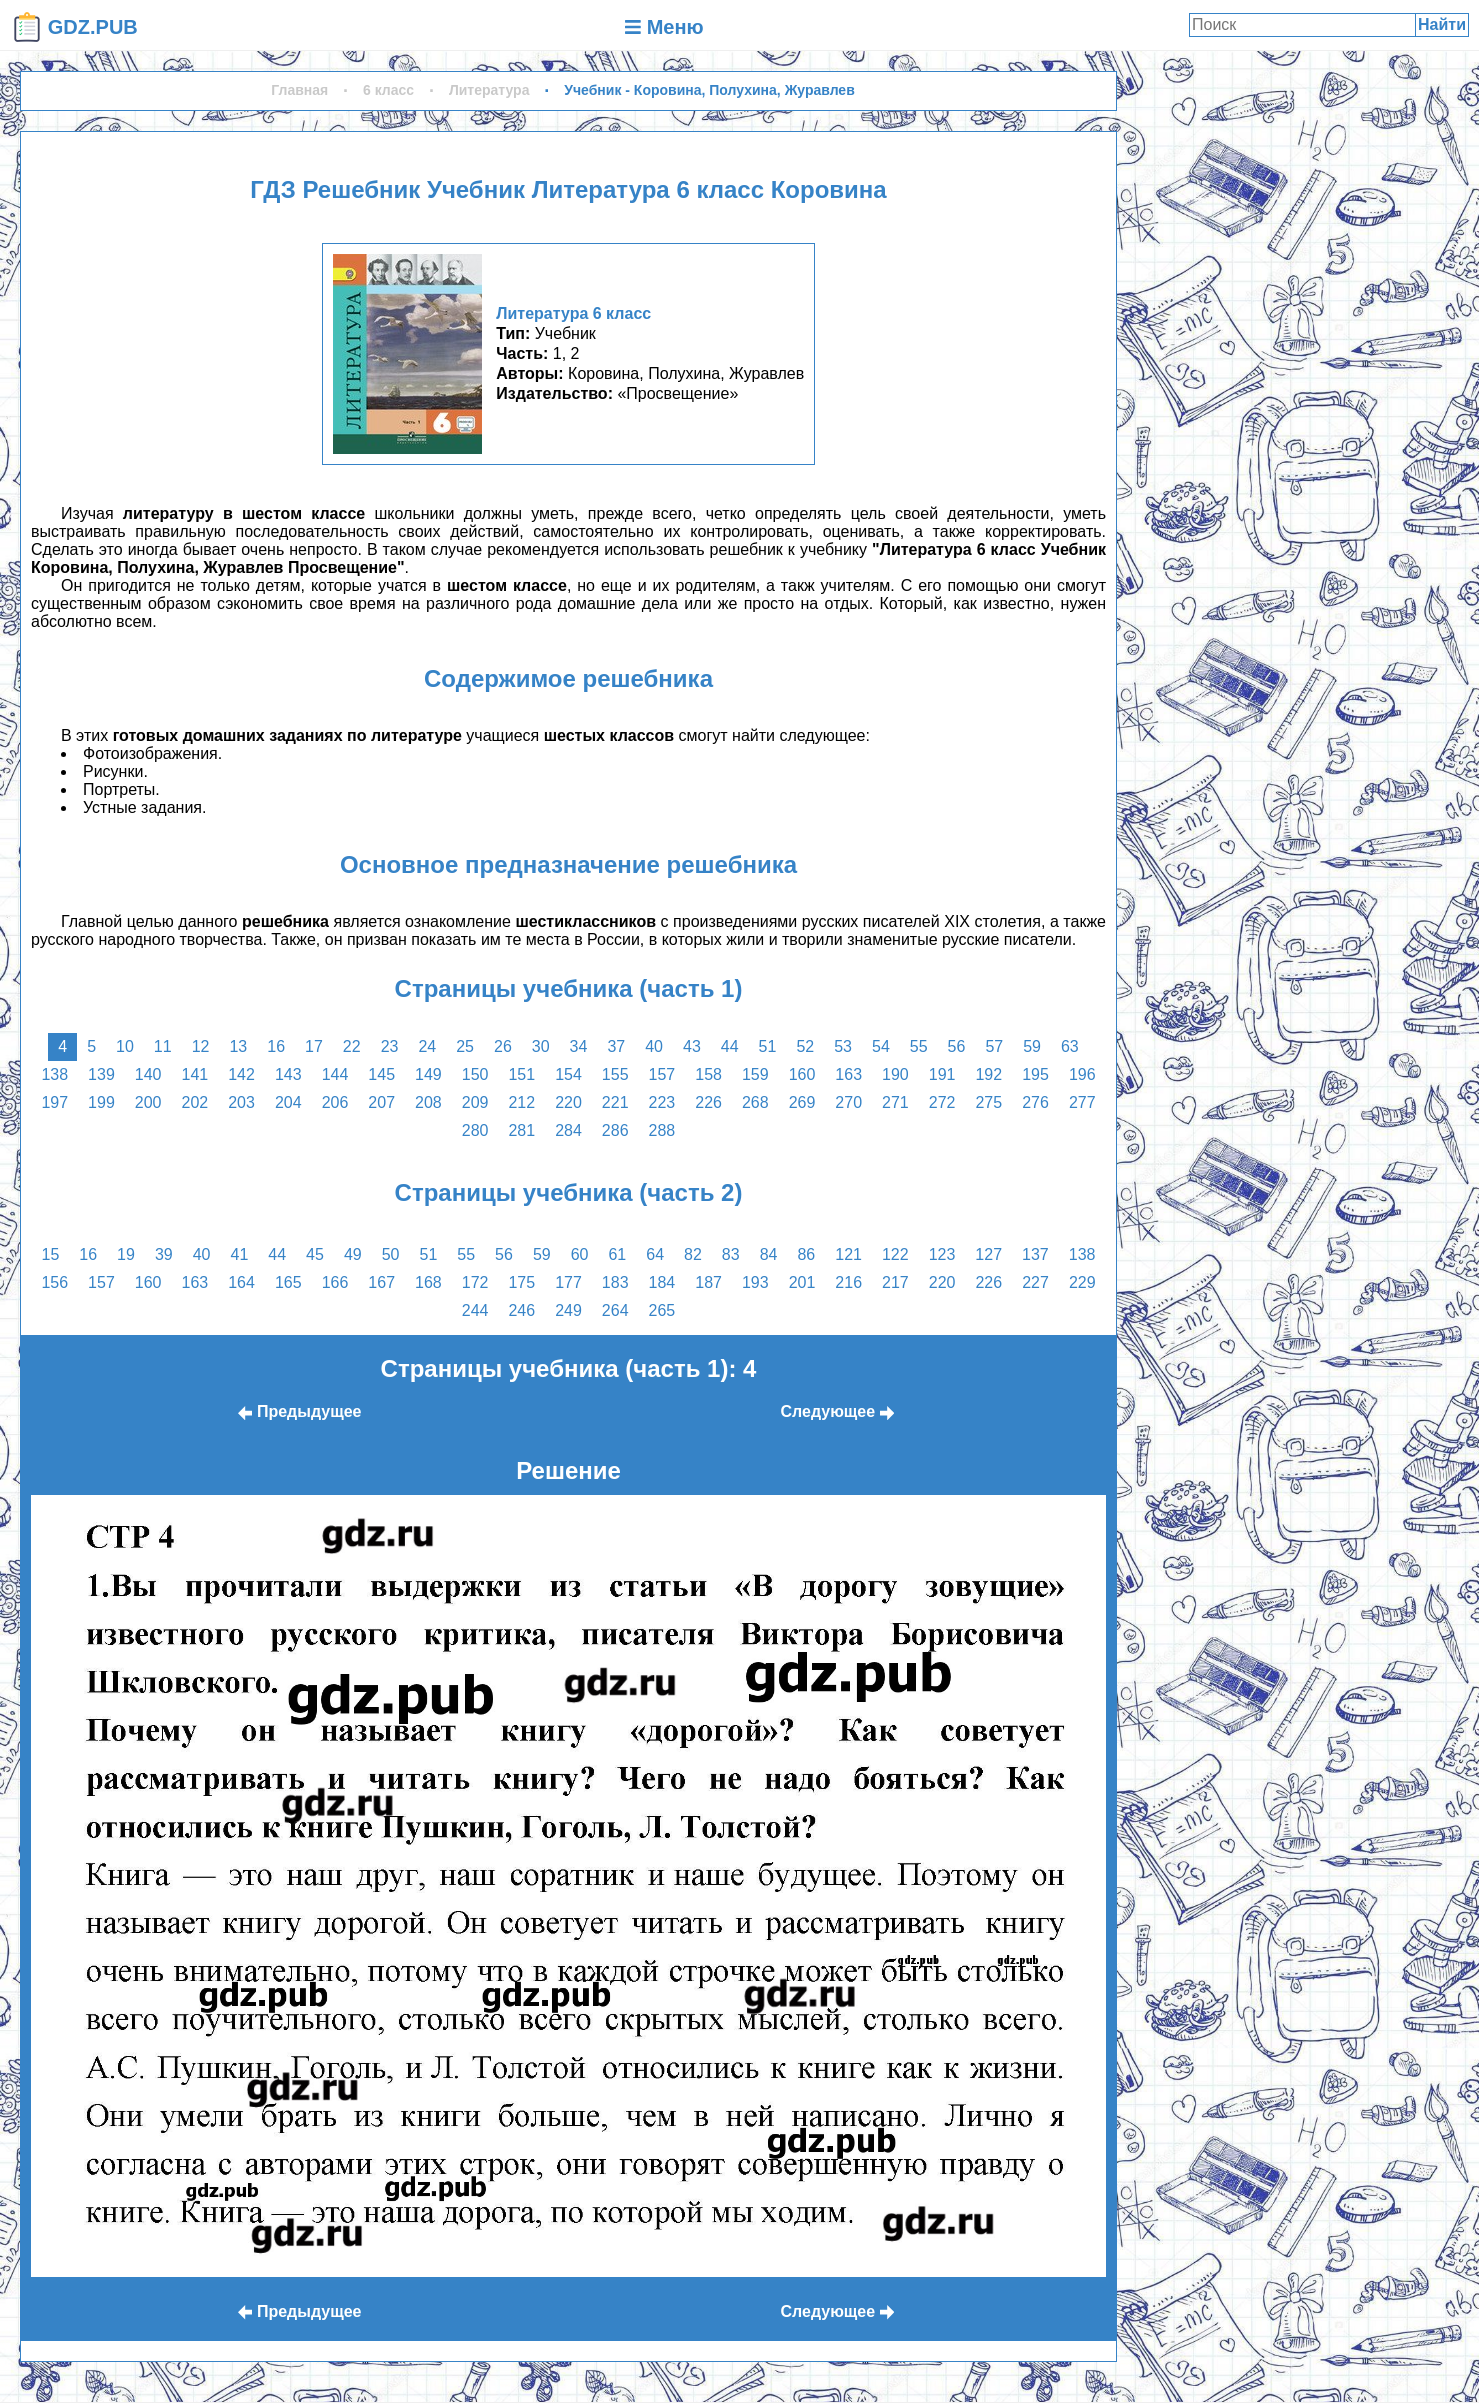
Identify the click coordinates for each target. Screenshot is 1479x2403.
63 (1070, 1046)
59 (1032, 1046)
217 (895, 1282)
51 (768, 1046)
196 (1082, 1074)
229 (1082, 1282)
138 (54, 1074)
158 (708, 1074)
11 (163, 1046)
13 (238, 1046)
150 (475, 1074)
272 (942, 1102)
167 (381, 1282)
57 (994, 1046)
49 (353, 1254)
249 (568, 1310)
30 (541, 1046)
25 (465, 1046)
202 (195, 1102)
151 (521, 1074)
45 (315, 1254)
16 (276, 1046)
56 (957, 1046)
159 (755, 1074)
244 (475, 1310)
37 (616, 1046)
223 (662, 1102)
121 (848, 1254)
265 (662, 1310)
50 (391, 1254)
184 (662, 1282)
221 (615, 1102)
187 (708, 1282)
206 (335, 1102)
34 (579, 1046)
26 (503, 1046)
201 (802, 1282)
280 (475, 1130)
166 (335, 1282)
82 (693, 1254)
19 (126, 1254)
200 (148, 1102)
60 (580, 1254)
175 (521, 1282)
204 (288, 1102)
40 (654, 1046)
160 (802, 1074)
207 (381, 1102)
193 (755, 1282)
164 (241, 1282)
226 (708, 1102)
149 (428, 1074)
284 (568, 1130)
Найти (1442, 24)
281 (521, 1130)
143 (288, 1074)
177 (568, 1282)
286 (615, 1130)
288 (662, 1130)
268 (755, 1102)
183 (615, 1282)
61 (617, 1254)
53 (843, 1046)
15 (51, 1254)
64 (655, 1254)
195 (1035, 1074)
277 (1082, 1102)
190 (895, 1074)
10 (125, 1046)
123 (942, 1254)
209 (475, 1102)
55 (919, 1046)
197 (54, 1102)
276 (1035, 1102)
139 (101, 1074)
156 (54, 1282)
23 (390, 1046)
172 (475, 1282)
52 (805, 1046)
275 (988, 1102)
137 (1035, 1254)
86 (806, 1254)
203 (241, 1102)
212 (521, 1102)
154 (568, 1074)
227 (1035, 1282)
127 (988, 1254)
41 (240, 1254)
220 (568, 1102)
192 (988, 1074)
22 (352, 1046)
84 (769, 1254)
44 (730, 1046)
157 (662, 1074)
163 (848, 1074)
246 (521, 1310)
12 (201, 1046)
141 (195, 1074)
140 (148, 1074)
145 (381, 1074)
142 (241, 1074)
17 (314, 1046)
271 (895, 1102)
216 (848, 1282)
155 (615, 1074)
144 (335, 1074)
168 (428, 1282)
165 (288, 1282)
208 (428, 1102)
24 (427, 1046)
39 (164, 1254)
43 (692, 1046)
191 (942, 1074)
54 (881, 1046)
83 (731, 1254)
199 (101, 1102)
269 (802, 1102)
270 (848, 1102)
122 (895, 1254)
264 (615, 1310)
